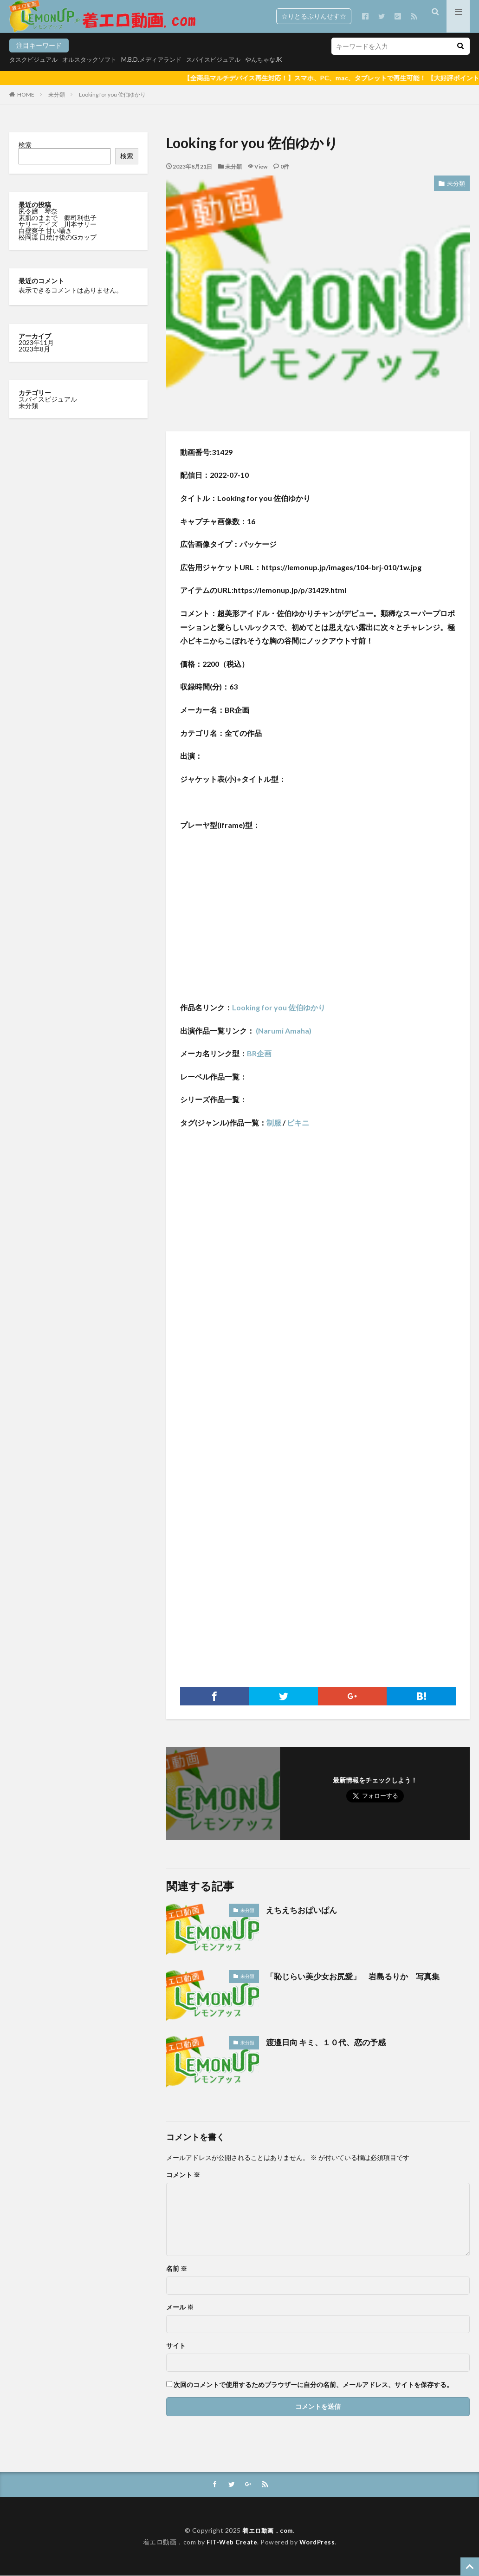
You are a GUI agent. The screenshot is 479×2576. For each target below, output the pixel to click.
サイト (176, 2345)
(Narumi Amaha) (282, 1030)
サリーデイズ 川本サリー (58, 224)
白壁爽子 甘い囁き (46, 230)
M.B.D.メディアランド (161, 59)
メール (180, 2307)
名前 (176, 2268)
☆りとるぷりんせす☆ (313, 16)
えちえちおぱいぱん (303, 1910)
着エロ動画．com (267, 2531)
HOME (25, 94)
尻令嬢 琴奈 (39, 211)
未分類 (56, 94)
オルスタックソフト (95, 59)
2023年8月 (34, 349)
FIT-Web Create (231, 2542)
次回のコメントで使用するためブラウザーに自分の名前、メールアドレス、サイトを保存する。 (313, 2384)
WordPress (318, 2542)
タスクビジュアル (35, 59)
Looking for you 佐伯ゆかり (112, 94)
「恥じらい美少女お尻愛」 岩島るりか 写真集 (358, 1976)
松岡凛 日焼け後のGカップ (58, 237)
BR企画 (259, 1053)
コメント (183, 2175)
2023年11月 (36, 342)
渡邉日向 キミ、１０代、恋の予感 (329, 2042)
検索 (25, 145)
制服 (273, 1122)
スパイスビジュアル (227, 59)
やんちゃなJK (281, 59)
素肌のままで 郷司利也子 (58, 217)
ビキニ (298, 1122)
